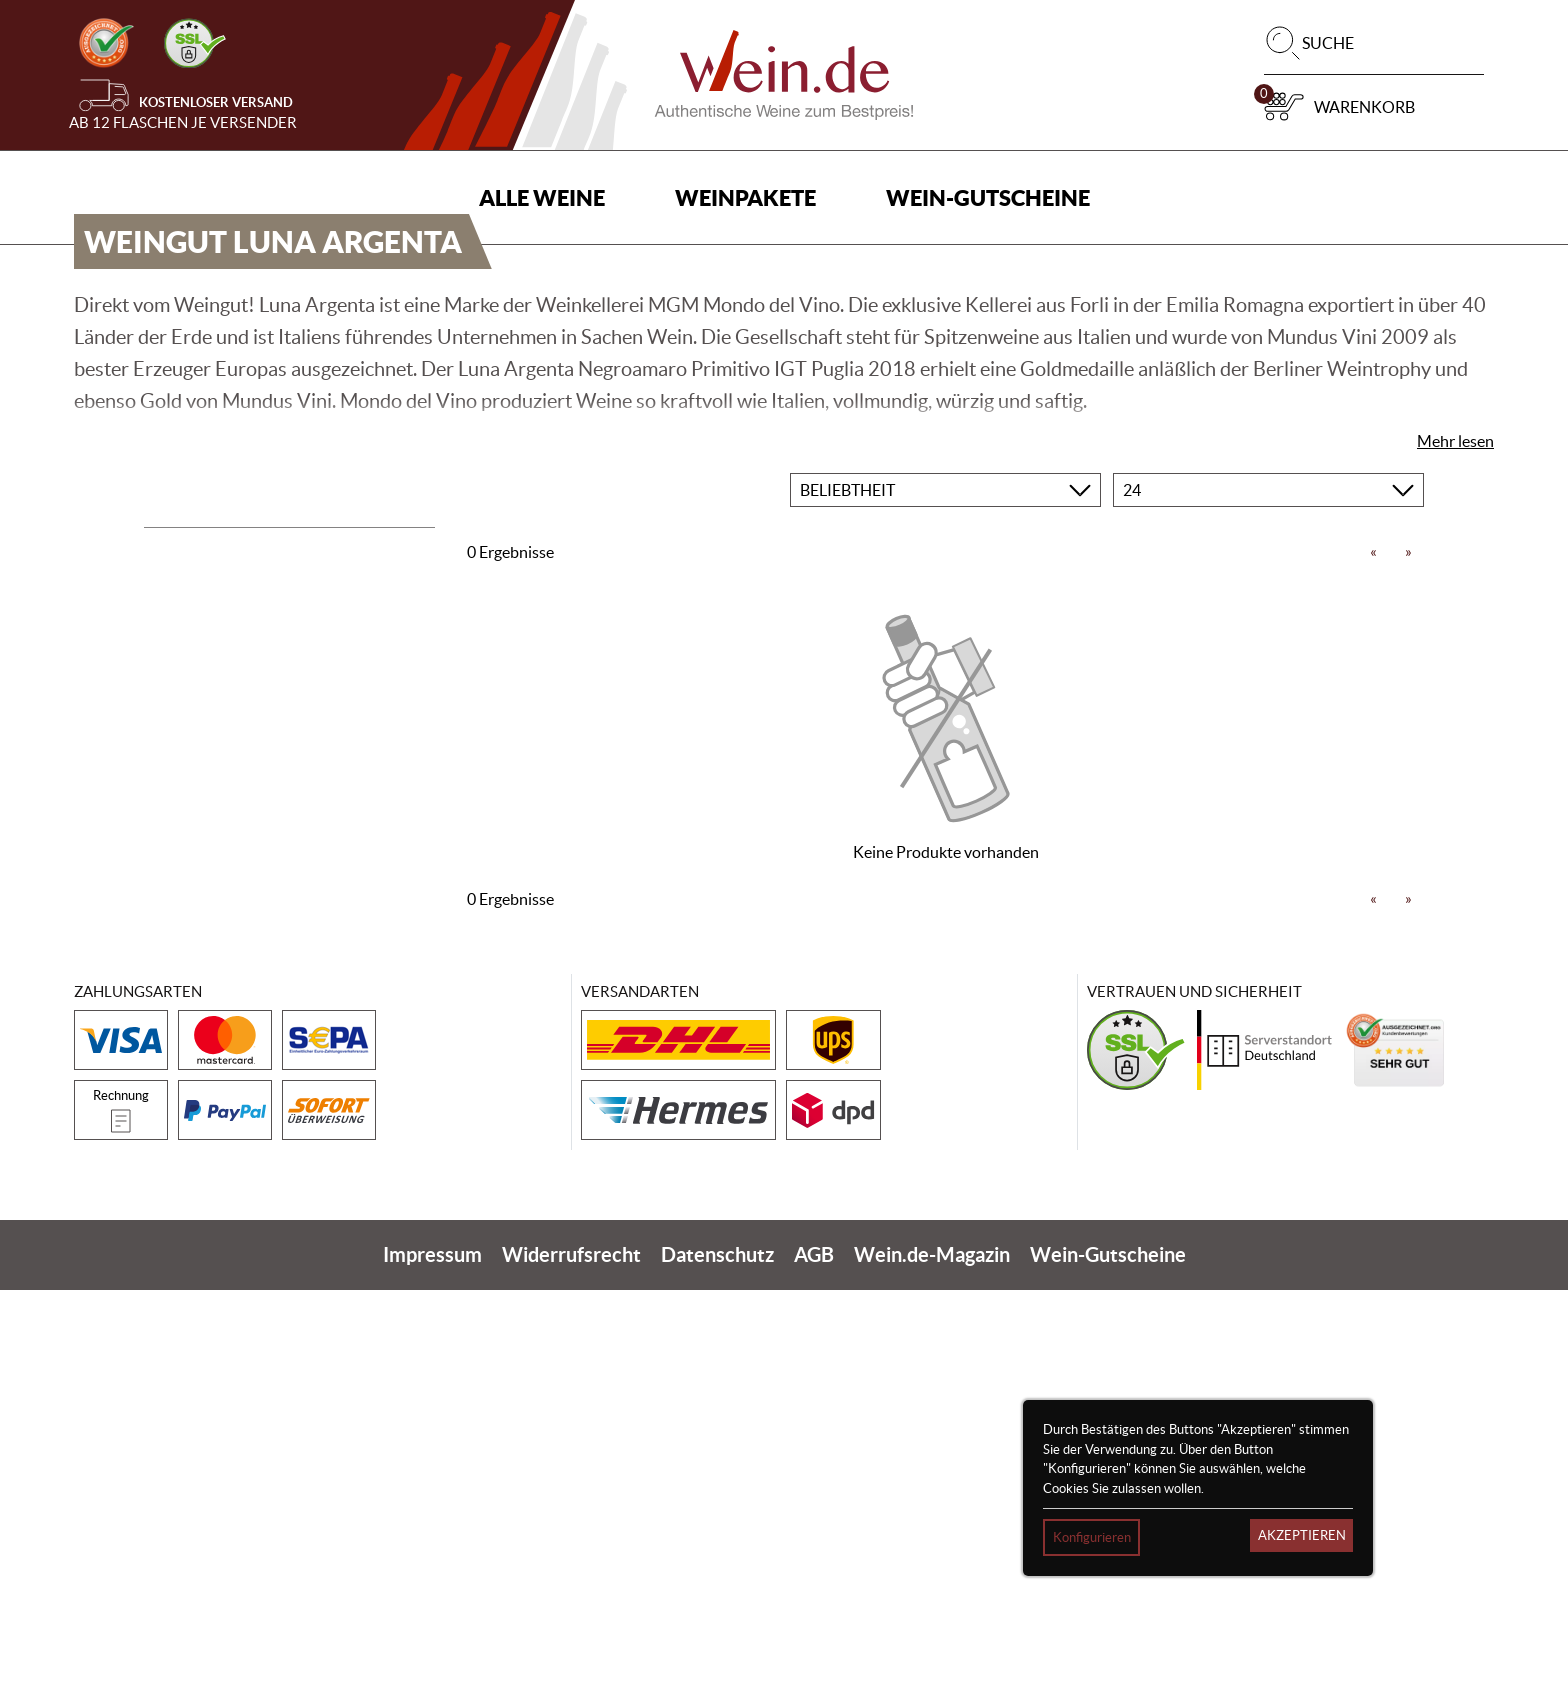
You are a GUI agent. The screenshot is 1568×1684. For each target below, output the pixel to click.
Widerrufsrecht (571, 1648)
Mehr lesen (1455, 834)
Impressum (432, 1648)
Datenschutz (717, 1648)
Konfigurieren (1092, 1537)
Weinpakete (745, 197)
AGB (814, 1648)
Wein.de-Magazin (932, 1648)
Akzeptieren (1302, 1535)
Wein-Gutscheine (988, 197)
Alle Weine (542, 197)
